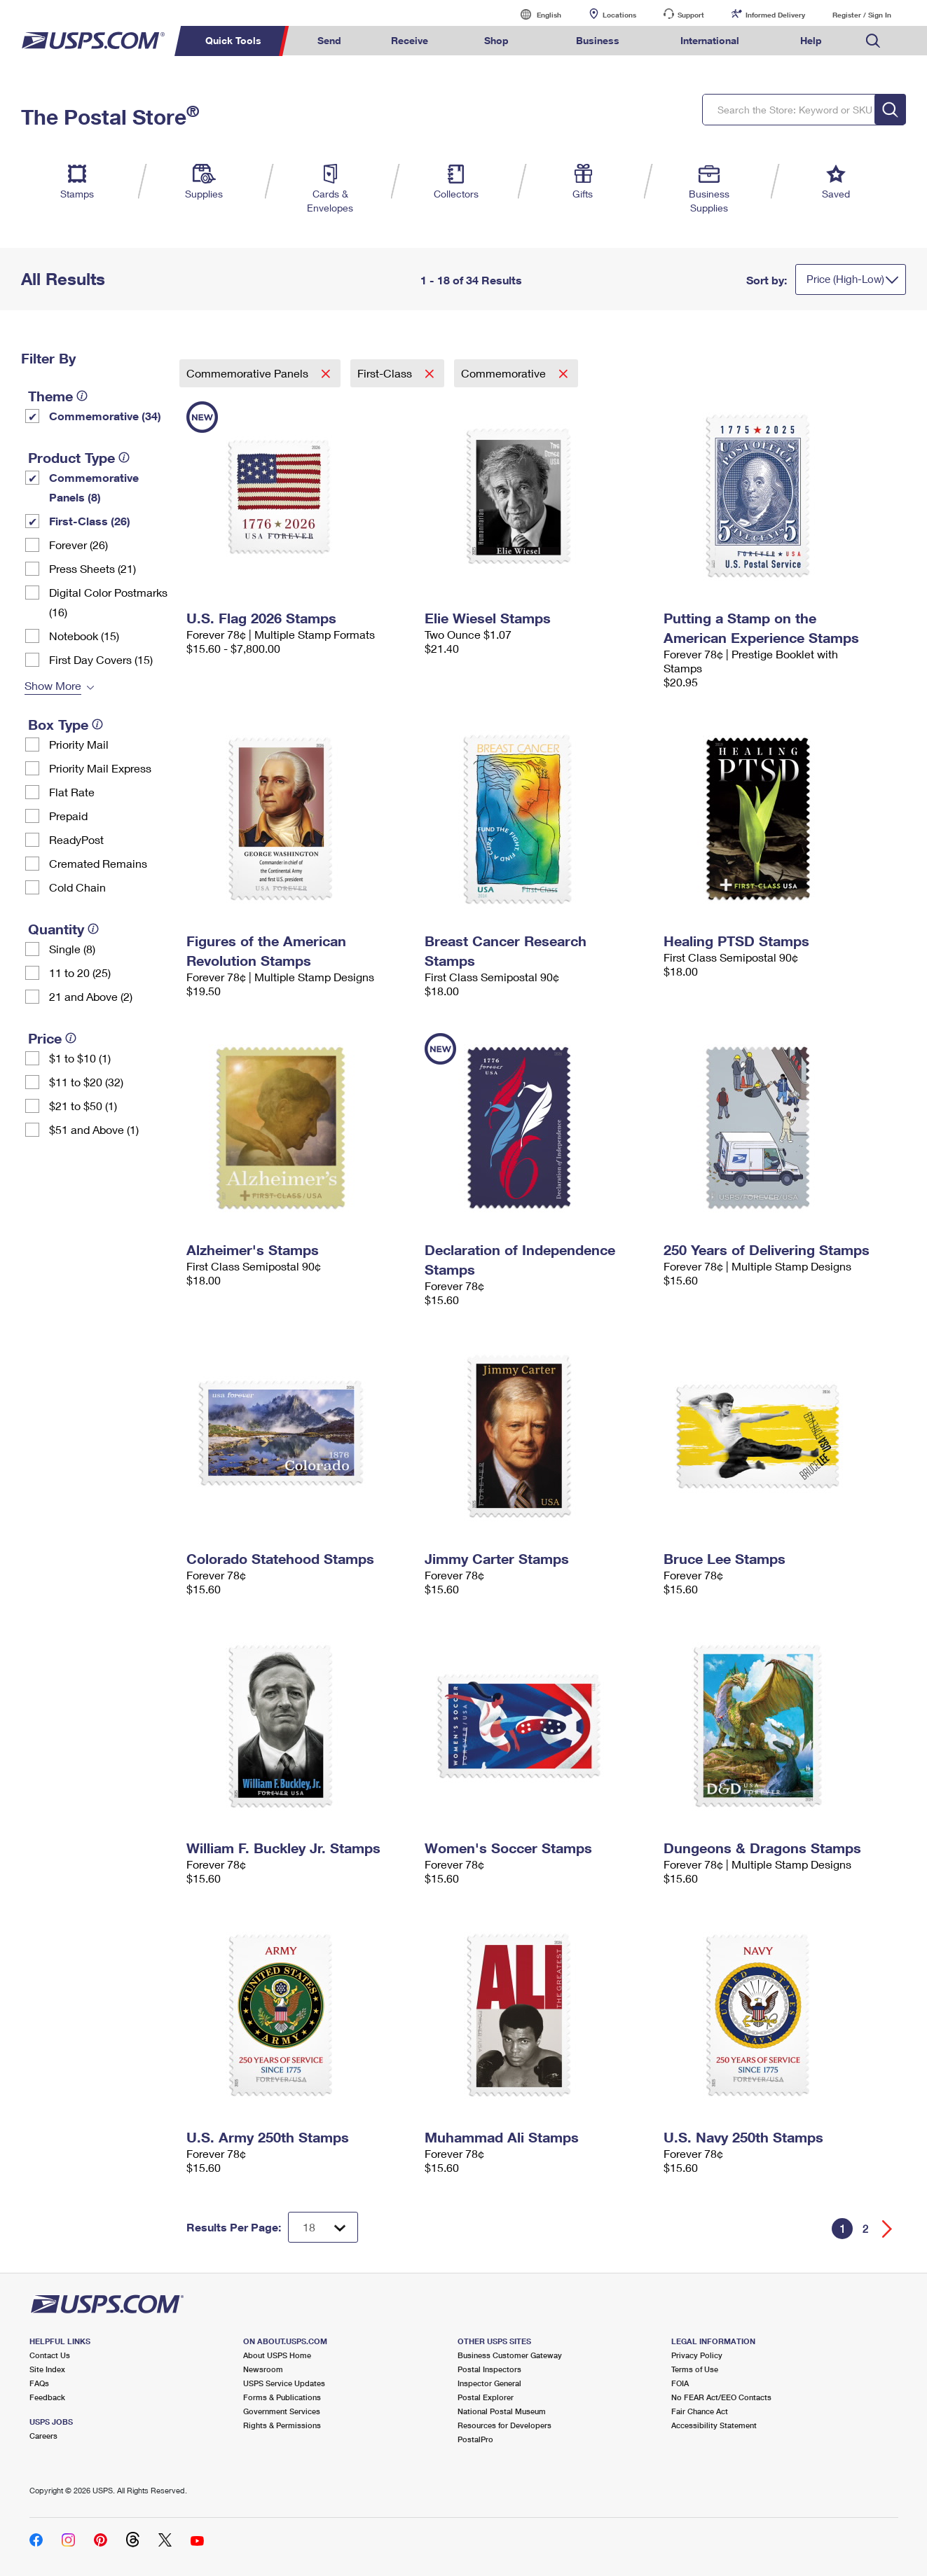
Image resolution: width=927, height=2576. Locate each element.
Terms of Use (694, 2369)
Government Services (281, 2411)
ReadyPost (76, 839)
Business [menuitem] (597, 40)
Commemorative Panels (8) (94, 487)
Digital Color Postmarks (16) (108, 602)
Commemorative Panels (248, 373)
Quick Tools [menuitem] (233, 40)
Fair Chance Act (699, 2411)
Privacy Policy (696, 2355)
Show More (53, 685)
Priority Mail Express (100, 768)
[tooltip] (82, 395)
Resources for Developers (504, 2425)
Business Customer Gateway (510, 2355)
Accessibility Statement (714, 2425)
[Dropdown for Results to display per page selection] (323, 2227)
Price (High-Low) (845, 278)
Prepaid (68, 815)
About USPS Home (277, 2355)
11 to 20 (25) (80, 972)
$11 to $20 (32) (86, 1081)
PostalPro (475, 2439)
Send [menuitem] (329, 40)
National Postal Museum (502, 2411)
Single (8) (72, 948)
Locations (619, 15)
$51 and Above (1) (94, 1129)
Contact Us (49, 2355)
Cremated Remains (98, 863)
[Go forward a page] (887, 2229)
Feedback (47, 2397)
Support (691, 15)
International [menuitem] (709, 40)
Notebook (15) (84, 635)
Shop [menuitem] (496, 40)
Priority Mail (79, 744)
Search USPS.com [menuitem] (873, 41)
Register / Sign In (861, 15)
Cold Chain (77, 887)
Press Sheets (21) (92, 568)
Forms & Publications (282, 2397)
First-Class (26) (89, 520)
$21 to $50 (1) (83, 1105)
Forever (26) (78, 544)
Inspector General (489, 2383)
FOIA (680, 2383)
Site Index (47, 2369)
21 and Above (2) (90, 996)
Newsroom (263, 2369)
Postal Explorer (486, 2397)
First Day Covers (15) (101, 659)
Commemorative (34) (105, 415)
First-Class (386, 373)
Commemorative (505, 373)
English (534, 14)
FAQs (39, 2383)
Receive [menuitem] (409, 40)
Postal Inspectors (489, 2369)
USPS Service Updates (284, 2383)
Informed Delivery (775, 15)
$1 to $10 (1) (80, 1058)
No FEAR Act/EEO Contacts (721, 2397)
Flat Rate (72, 791)
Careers (43, 2435)
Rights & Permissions (282, 2425)
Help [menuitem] (811, 40)
